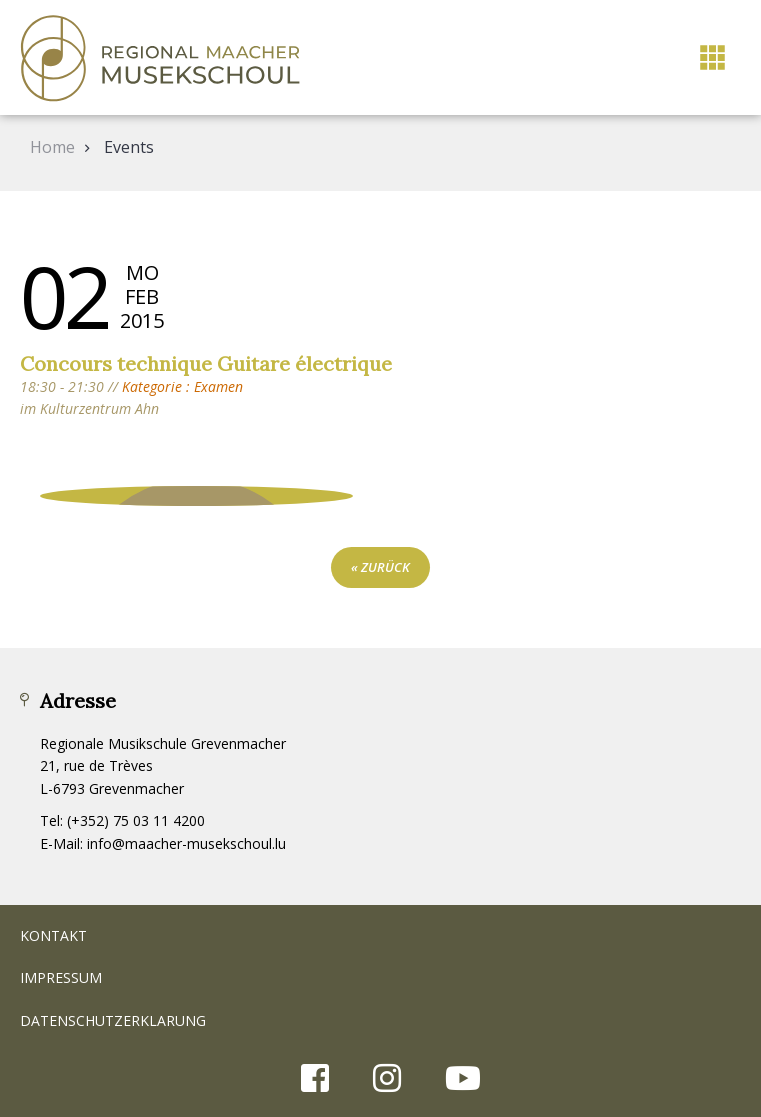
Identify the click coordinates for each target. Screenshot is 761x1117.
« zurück (380, 567)
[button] (712, 57)
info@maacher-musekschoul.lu (186, 843)
